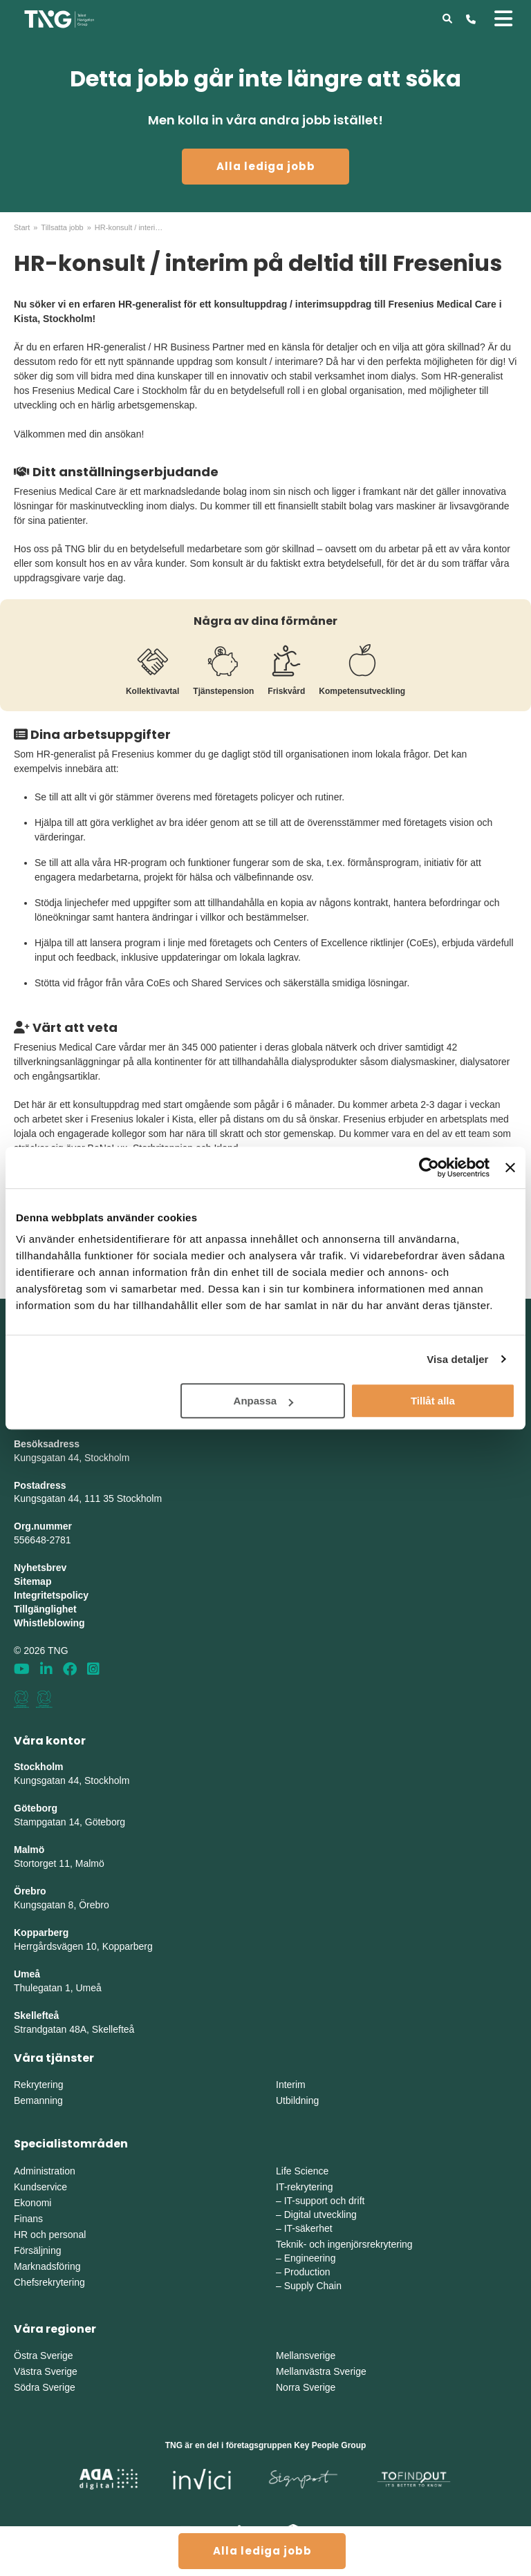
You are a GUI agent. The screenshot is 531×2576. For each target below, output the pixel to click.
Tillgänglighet (45, 1609)
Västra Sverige (45, 2371)
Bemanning (38, 2100)
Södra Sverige (44, 2387)
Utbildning (297, 2100)
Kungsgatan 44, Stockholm (71, 1457)
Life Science (302, 2171)
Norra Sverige (305, 2387)
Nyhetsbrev (40, 1567)
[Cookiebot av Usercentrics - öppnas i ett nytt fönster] (429, 1167)
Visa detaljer (457, 1359)
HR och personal (50, 2234)
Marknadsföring (47, 2266)
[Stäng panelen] (510, 1167)
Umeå (27, 1974)
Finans (28, 2218)
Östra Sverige (43, 2355)
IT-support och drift (324, 2200)
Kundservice (40, 2186)
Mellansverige (305, 2355)
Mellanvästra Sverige (321, 2371)
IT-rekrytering (304, 2186)
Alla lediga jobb (265, 166)
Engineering (310, 2258)
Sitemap (32, 1581)
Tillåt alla (433, 1401)
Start (22, 227)
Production (307, 2271)
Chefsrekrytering (49, 2282)
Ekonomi (32, 2202)
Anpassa (264, 1401)
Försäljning (37, 2250)
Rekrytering (39, 2084)
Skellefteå (36, 2015)
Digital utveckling (320, 2214)
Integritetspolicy (51, 1595)
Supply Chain (313, 2285)
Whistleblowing (49, 1622)
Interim (291, 2084)
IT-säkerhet (308, 2228)
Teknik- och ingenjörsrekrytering (344, 2244)
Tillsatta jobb (62, 227)
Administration (44, 2171)
